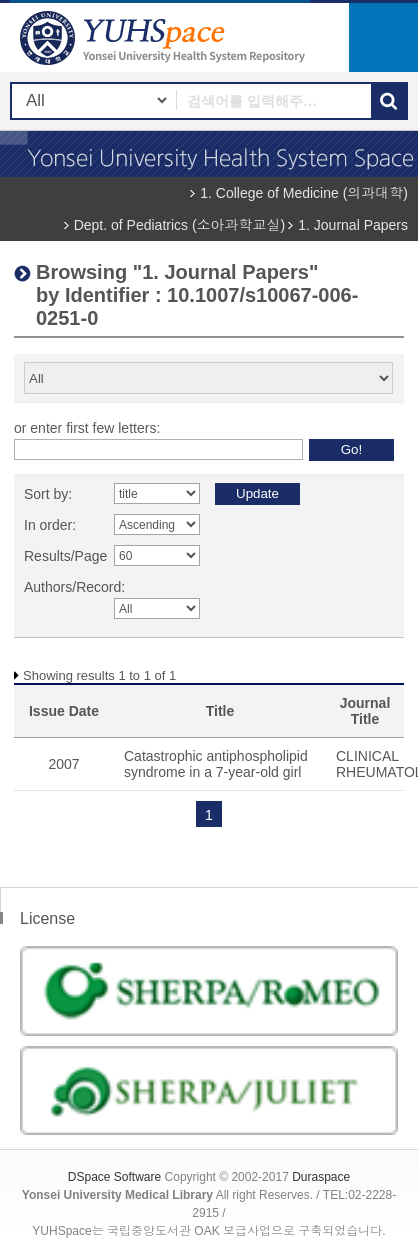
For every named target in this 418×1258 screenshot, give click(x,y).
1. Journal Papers (353, 225)
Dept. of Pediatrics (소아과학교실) (180, 225)
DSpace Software (114, 1177)
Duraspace (321, 1177)
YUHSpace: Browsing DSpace (165, 37)
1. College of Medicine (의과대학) (304, 193)
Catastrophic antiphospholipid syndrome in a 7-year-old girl (216, 764)
